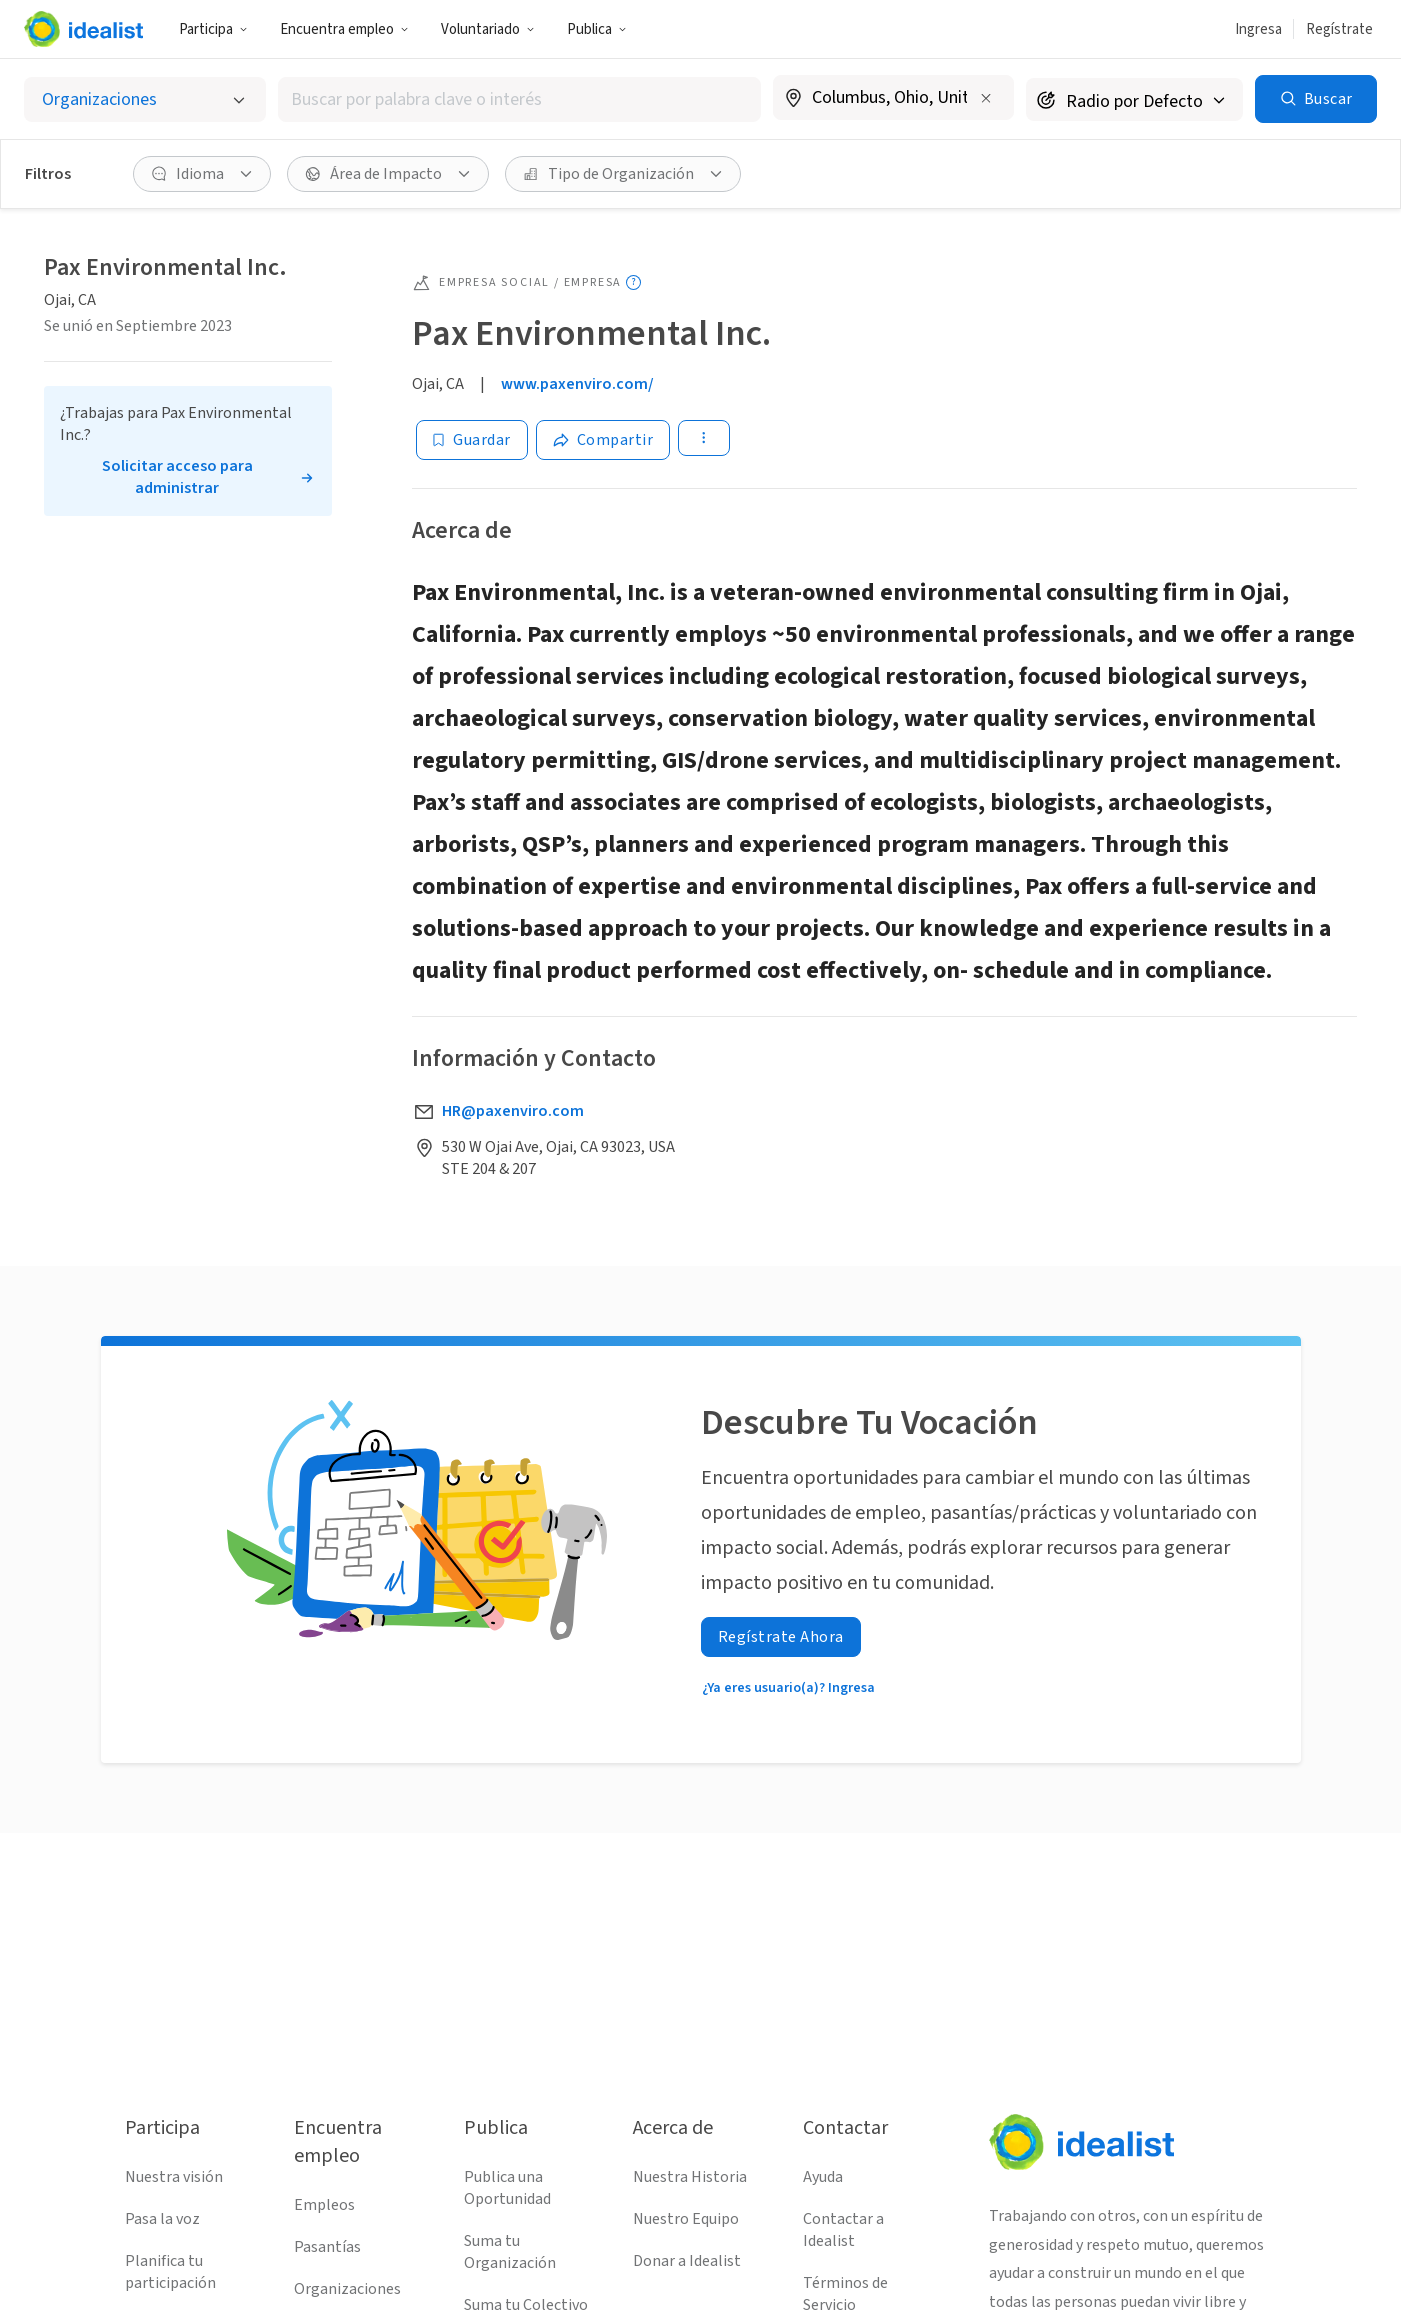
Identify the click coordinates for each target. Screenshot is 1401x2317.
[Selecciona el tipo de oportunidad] (145, 99)
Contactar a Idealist (843, 2230)
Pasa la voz (162, 2219)
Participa (213, 29)
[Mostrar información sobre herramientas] (633, 282)
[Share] (603, 440)
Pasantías (327, 2247)
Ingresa (1258, 29)
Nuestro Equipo (686, 2219)
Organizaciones (347, 2289)
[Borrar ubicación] (986, 98)
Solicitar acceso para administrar (177, 477)
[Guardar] (472, 440)
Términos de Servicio (845, 2294)
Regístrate (1339, 29)
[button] (213, 29)
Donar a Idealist (687, 2261)
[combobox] (519, 99)
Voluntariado (488, 29)
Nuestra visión (174, 2177)
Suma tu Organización (510, 2252)
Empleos (324, 2205)
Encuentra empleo (344, 29)
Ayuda (823, 2177)
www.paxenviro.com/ (577, 384)
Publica (597, 29)
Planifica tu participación (170, 2272)
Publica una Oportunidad (507, 2188)
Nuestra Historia (690, 2177)
